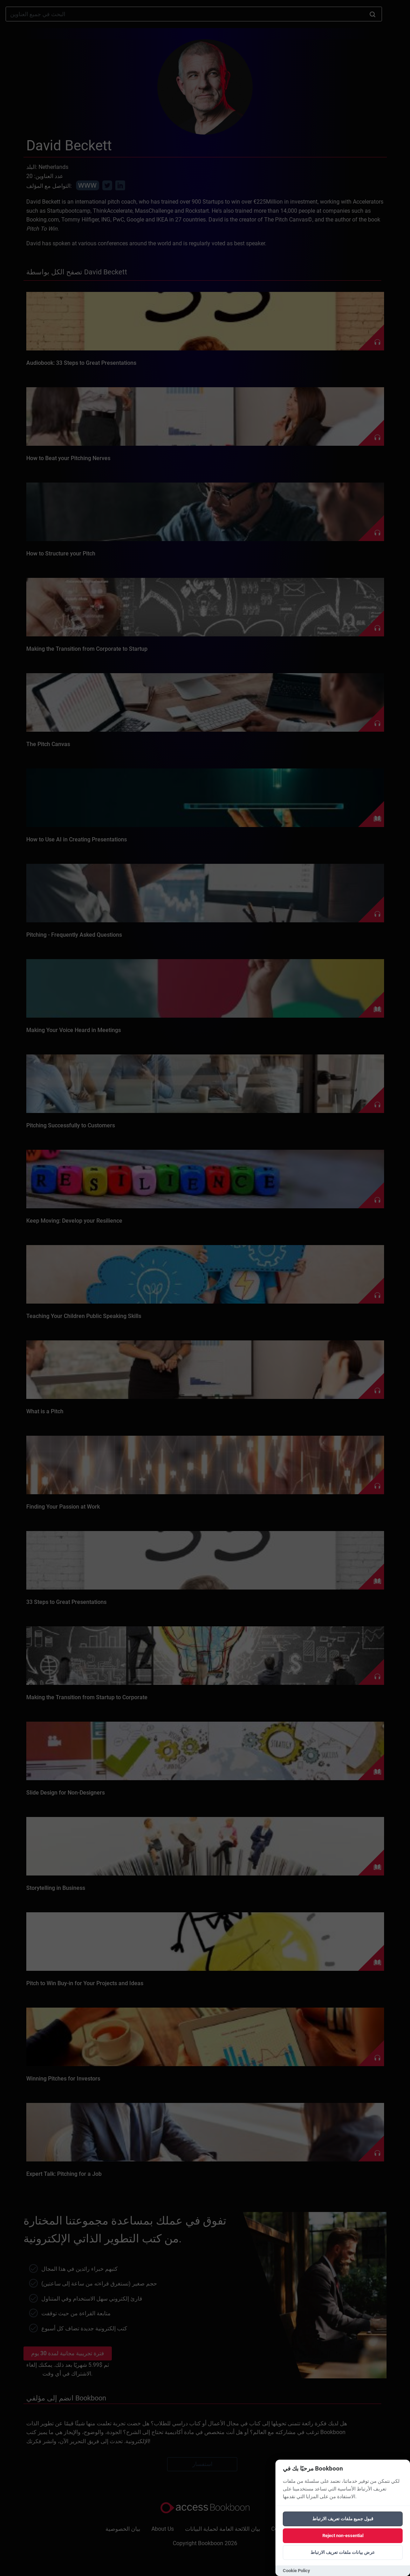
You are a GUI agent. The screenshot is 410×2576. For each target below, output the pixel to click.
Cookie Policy (296, 2570)
